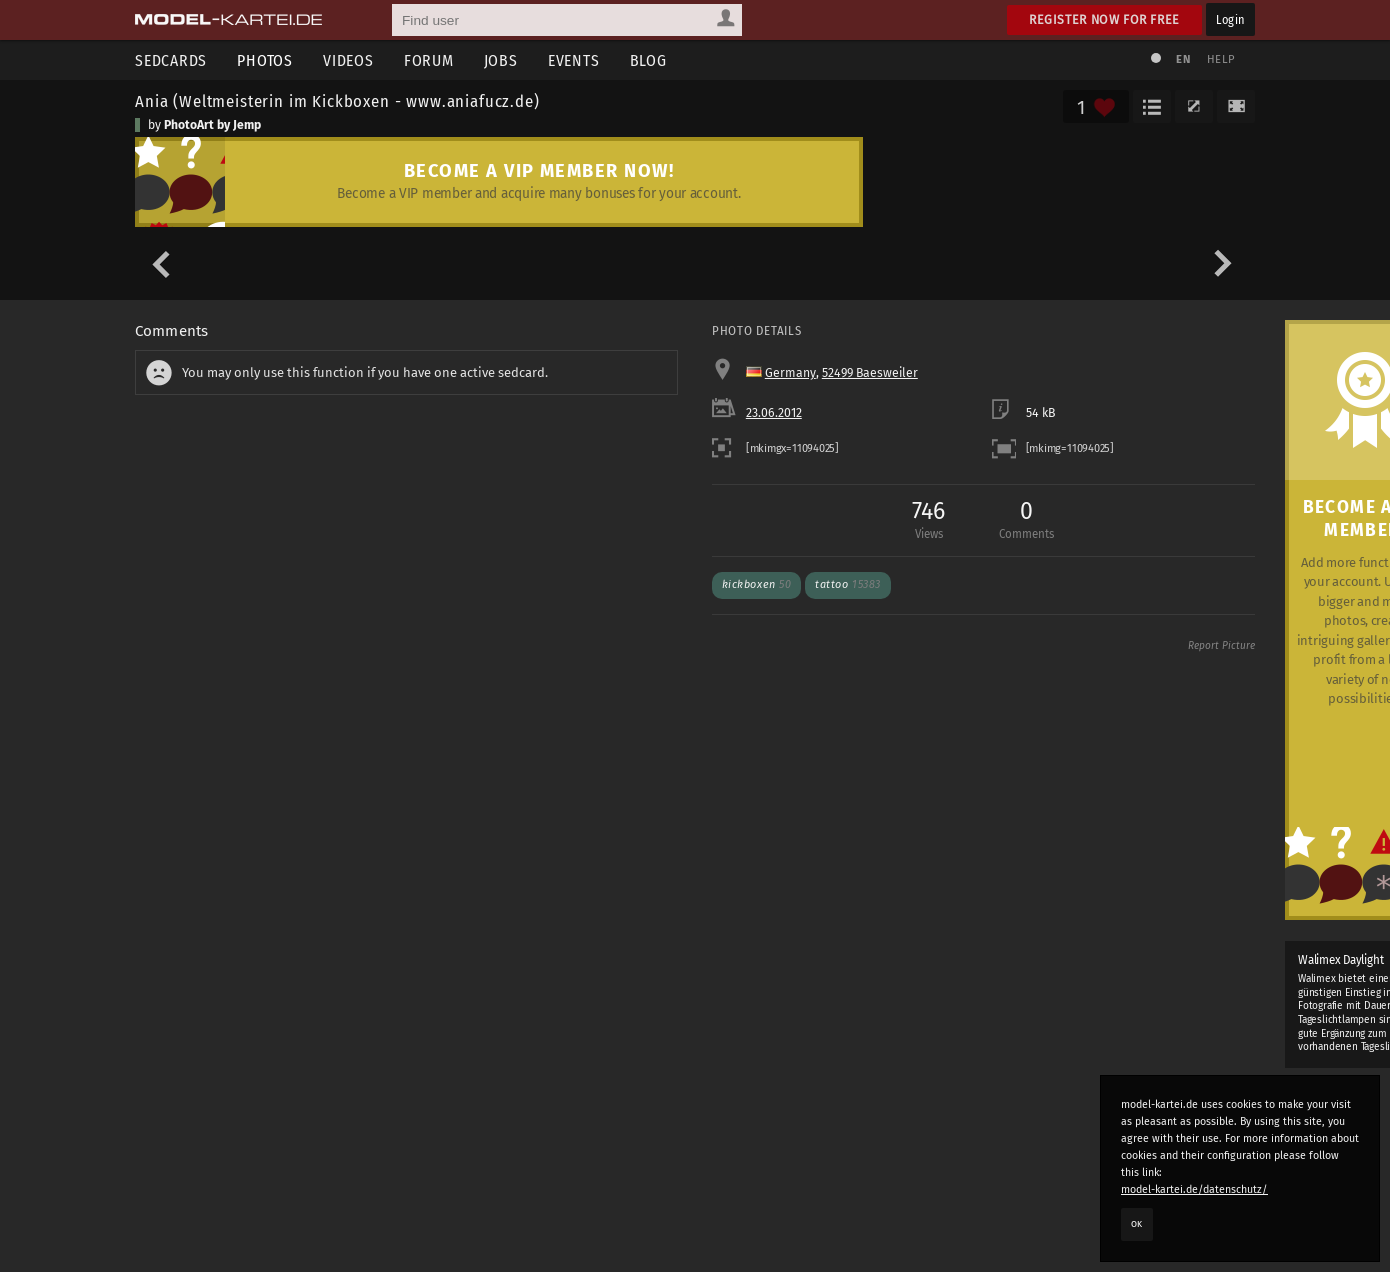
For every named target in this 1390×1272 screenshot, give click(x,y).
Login (1230, 19)
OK (1137, 1224)
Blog (648, 60)
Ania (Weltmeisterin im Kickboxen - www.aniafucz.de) (337, 101)
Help (1221, 59)
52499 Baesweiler (870, 373)
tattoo (848, 584)
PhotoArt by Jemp (212, 125)
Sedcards (171, 60)
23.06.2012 (774, 413)
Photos (265, 60)
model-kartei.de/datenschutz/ (1194, 1189)
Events (574, 60)
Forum (429, 60)
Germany (790, 373)
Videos (348, 60)
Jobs (501, 60)
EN (1183, 59)
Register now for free (1104, 19)
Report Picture (1221, 646)
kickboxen (757, 584)
